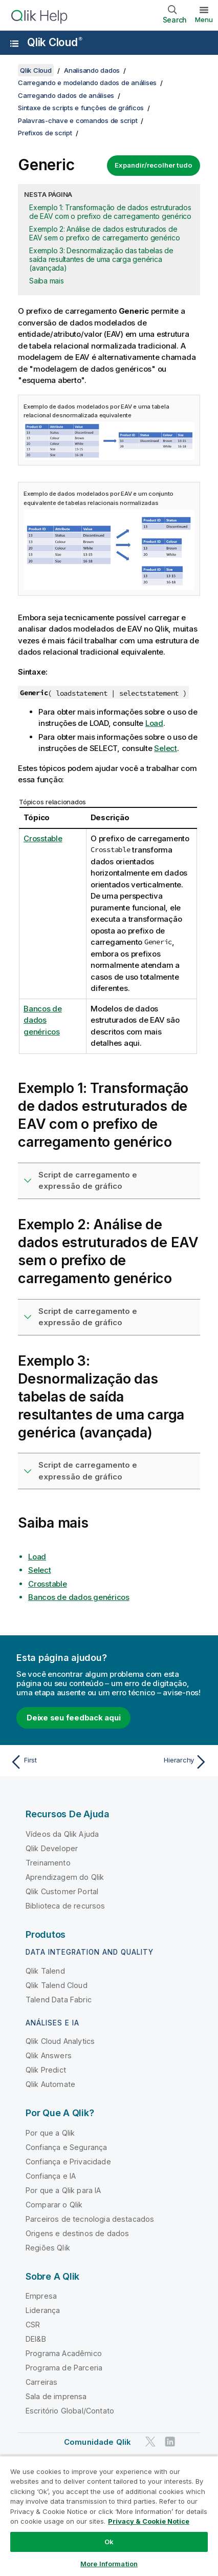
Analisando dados (92, 70)
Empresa (41, 2295)
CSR (33, 2324)
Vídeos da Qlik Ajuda (62, 1834)
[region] (109, 2516)
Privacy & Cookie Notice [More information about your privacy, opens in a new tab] (148, 2521)
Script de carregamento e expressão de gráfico (87, 1180)
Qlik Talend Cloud (57, 1985)
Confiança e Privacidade (68, 2161)
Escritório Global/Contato (70, 2410)
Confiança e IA (51, 2176)
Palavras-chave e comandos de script (77, 120)
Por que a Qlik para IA (63, 2190)
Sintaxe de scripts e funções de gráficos (81, 108)
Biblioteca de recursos (65, 1905)
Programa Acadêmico (64, 2353)
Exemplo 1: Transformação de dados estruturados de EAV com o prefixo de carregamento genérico (110, 211)
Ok (109, 2542)
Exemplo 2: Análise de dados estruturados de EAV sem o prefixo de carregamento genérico (104, 233)
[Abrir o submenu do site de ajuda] (14, 43)
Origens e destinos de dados (77, 2233)
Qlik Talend (45, 1970)
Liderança (43, 2310)
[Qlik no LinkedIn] (170, 2442)
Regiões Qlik (48, 2247)
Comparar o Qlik (54, 2204)
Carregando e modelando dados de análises (87, 82)
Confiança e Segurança (66, 2147)
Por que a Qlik (50, 2132)
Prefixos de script (45, 133)
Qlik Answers (49, 2055)
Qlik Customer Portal (62, 1891)
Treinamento (48, 1862)
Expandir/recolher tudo (153, 165)
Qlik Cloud (54, 42)
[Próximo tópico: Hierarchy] (160, 1762)
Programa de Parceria (64, 2367)
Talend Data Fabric (59, 1999)
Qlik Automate (50, 2084)
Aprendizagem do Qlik (65, 1877)
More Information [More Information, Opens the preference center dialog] (109, 2564)
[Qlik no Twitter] (150, 2442)
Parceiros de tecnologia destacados (90, 2219)
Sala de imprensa (56, 2396)
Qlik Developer (52, 1848)
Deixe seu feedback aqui (73, 1717)
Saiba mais (46, 280)
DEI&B (36, 2339)
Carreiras (41, 2382)
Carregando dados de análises (66, 95)
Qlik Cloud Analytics (60, 2041)
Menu (204, 19)
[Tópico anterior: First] (57, 1762)
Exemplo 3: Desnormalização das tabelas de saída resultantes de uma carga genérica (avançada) (101, 259)
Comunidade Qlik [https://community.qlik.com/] (97, 2442)
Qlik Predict (46, 2069)
